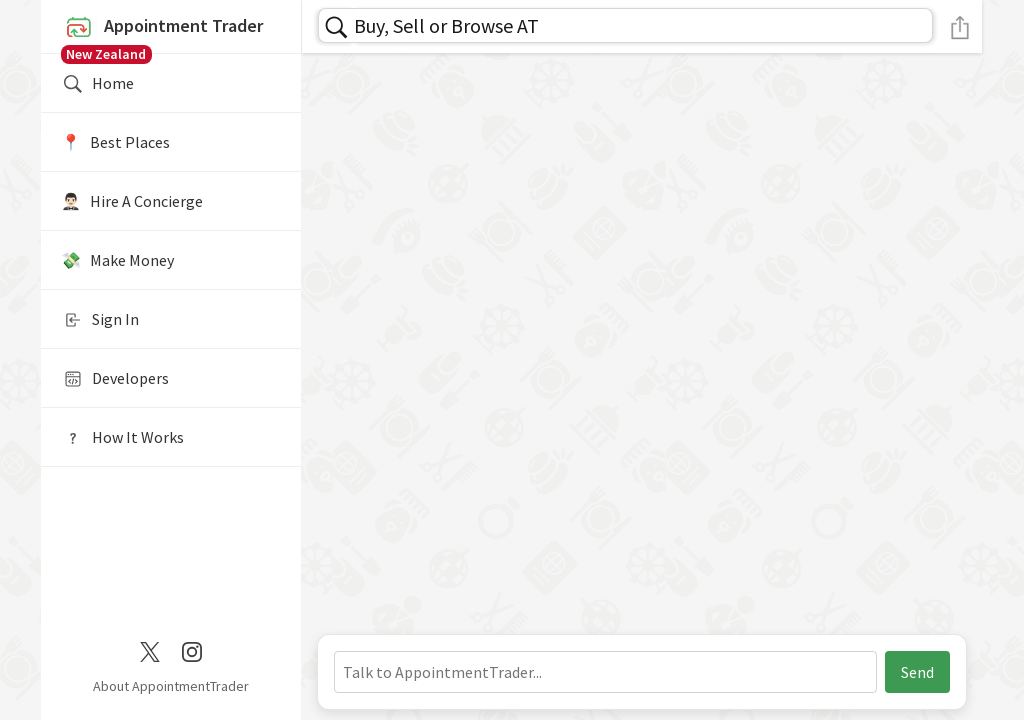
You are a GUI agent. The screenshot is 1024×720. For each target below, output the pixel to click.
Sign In (100, 320)
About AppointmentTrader (171, 686)
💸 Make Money (117, 260)
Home (97, 84)
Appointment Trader (171, 32)
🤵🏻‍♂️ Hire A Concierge (132, 201)
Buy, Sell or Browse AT (446, 25)
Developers (115, 379)
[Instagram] (192, 650)
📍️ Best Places (115, 142)
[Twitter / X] (150, 650)
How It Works (122, 438)
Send (917, 672)
